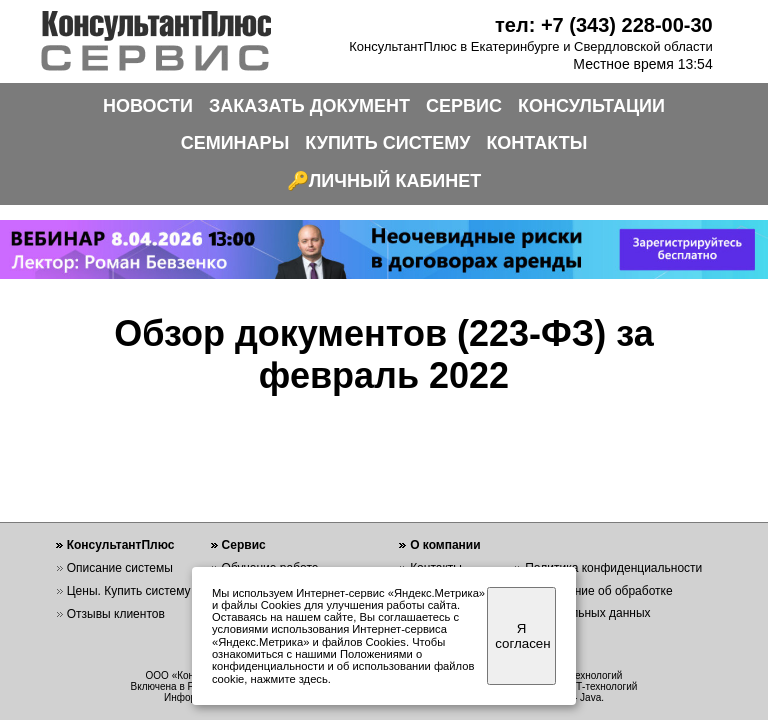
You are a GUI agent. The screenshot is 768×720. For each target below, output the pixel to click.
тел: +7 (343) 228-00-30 (604, 25)
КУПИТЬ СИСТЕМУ (387, 143)
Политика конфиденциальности (613, 568)
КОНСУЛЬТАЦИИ (591, 106)
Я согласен (522, 636)
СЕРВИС (464, 106)
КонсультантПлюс (121, 545)
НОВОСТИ (148, 106)
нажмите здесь (289, 679)
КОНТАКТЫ (536, 143)
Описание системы (120, 568)
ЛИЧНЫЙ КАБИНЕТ (395, 181)
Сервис (244, 545)
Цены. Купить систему (129, 591)
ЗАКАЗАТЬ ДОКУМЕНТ (309, 106)
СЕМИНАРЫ (235, 143)
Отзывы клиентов (116, 614)
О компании (445, 545)
